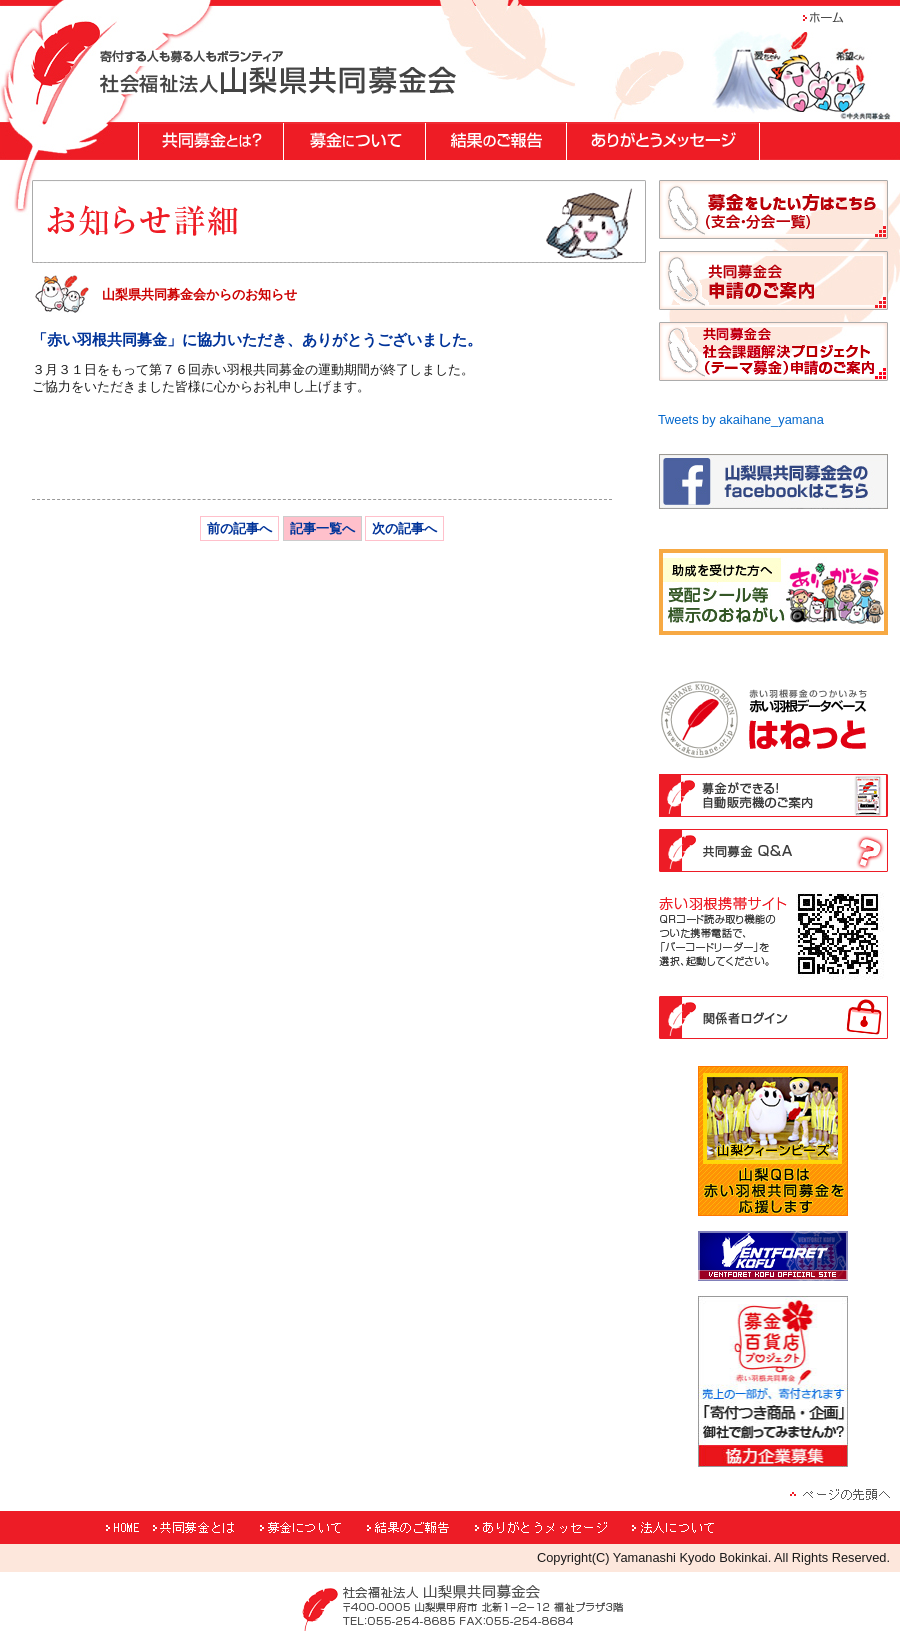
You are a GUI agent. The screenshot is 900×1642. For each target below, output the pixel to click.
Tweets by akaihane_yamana (741, 419)
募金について (311, 1527)
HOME (126, 1527)
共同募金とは (203, 1527)
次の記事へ (404, 528)
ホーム (835, 17)
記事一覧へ (322, 528)
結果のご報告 (419, 1527)
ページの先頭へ (840, 1494)
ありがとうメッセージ (551, 1527)
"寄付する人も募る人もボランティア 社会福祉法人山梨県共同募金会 (278, 72)
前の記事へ (239, 528)
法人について (705, 1527)
